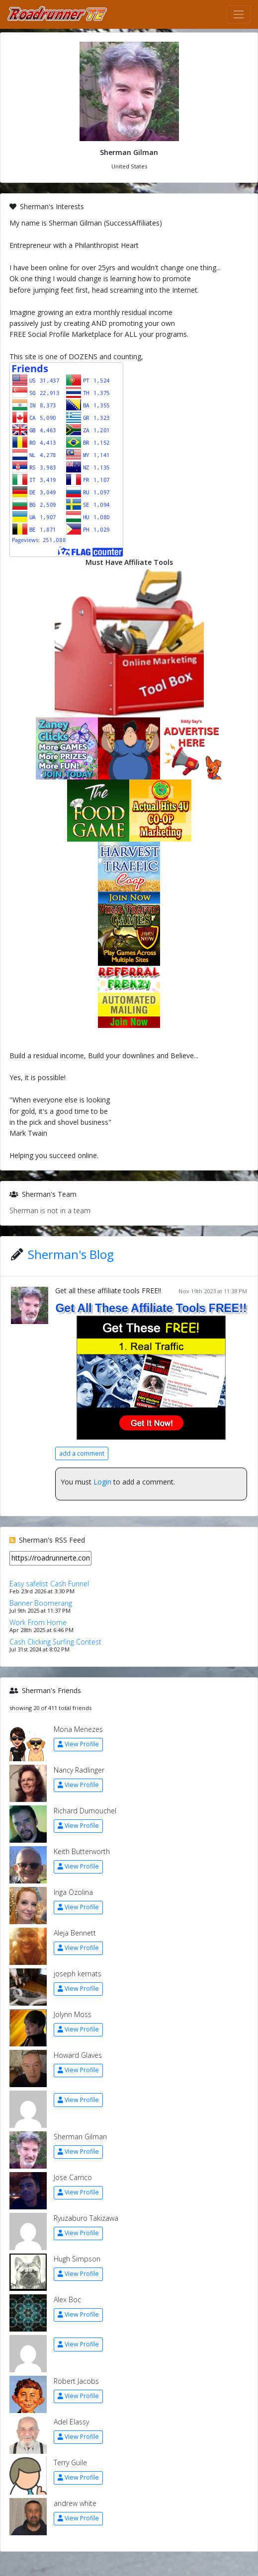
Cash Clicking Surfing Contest (55, 1641)
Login (102, 1481)
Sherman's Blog (71, 1254)
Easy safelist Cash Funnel (49, 1583)
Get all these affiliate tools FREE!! (108, 1290)
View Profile (78, 1744)
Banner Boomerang (40, 1603)
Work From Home (38, 1622)
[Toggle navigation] (239, 14)
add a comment (81, 1453)
